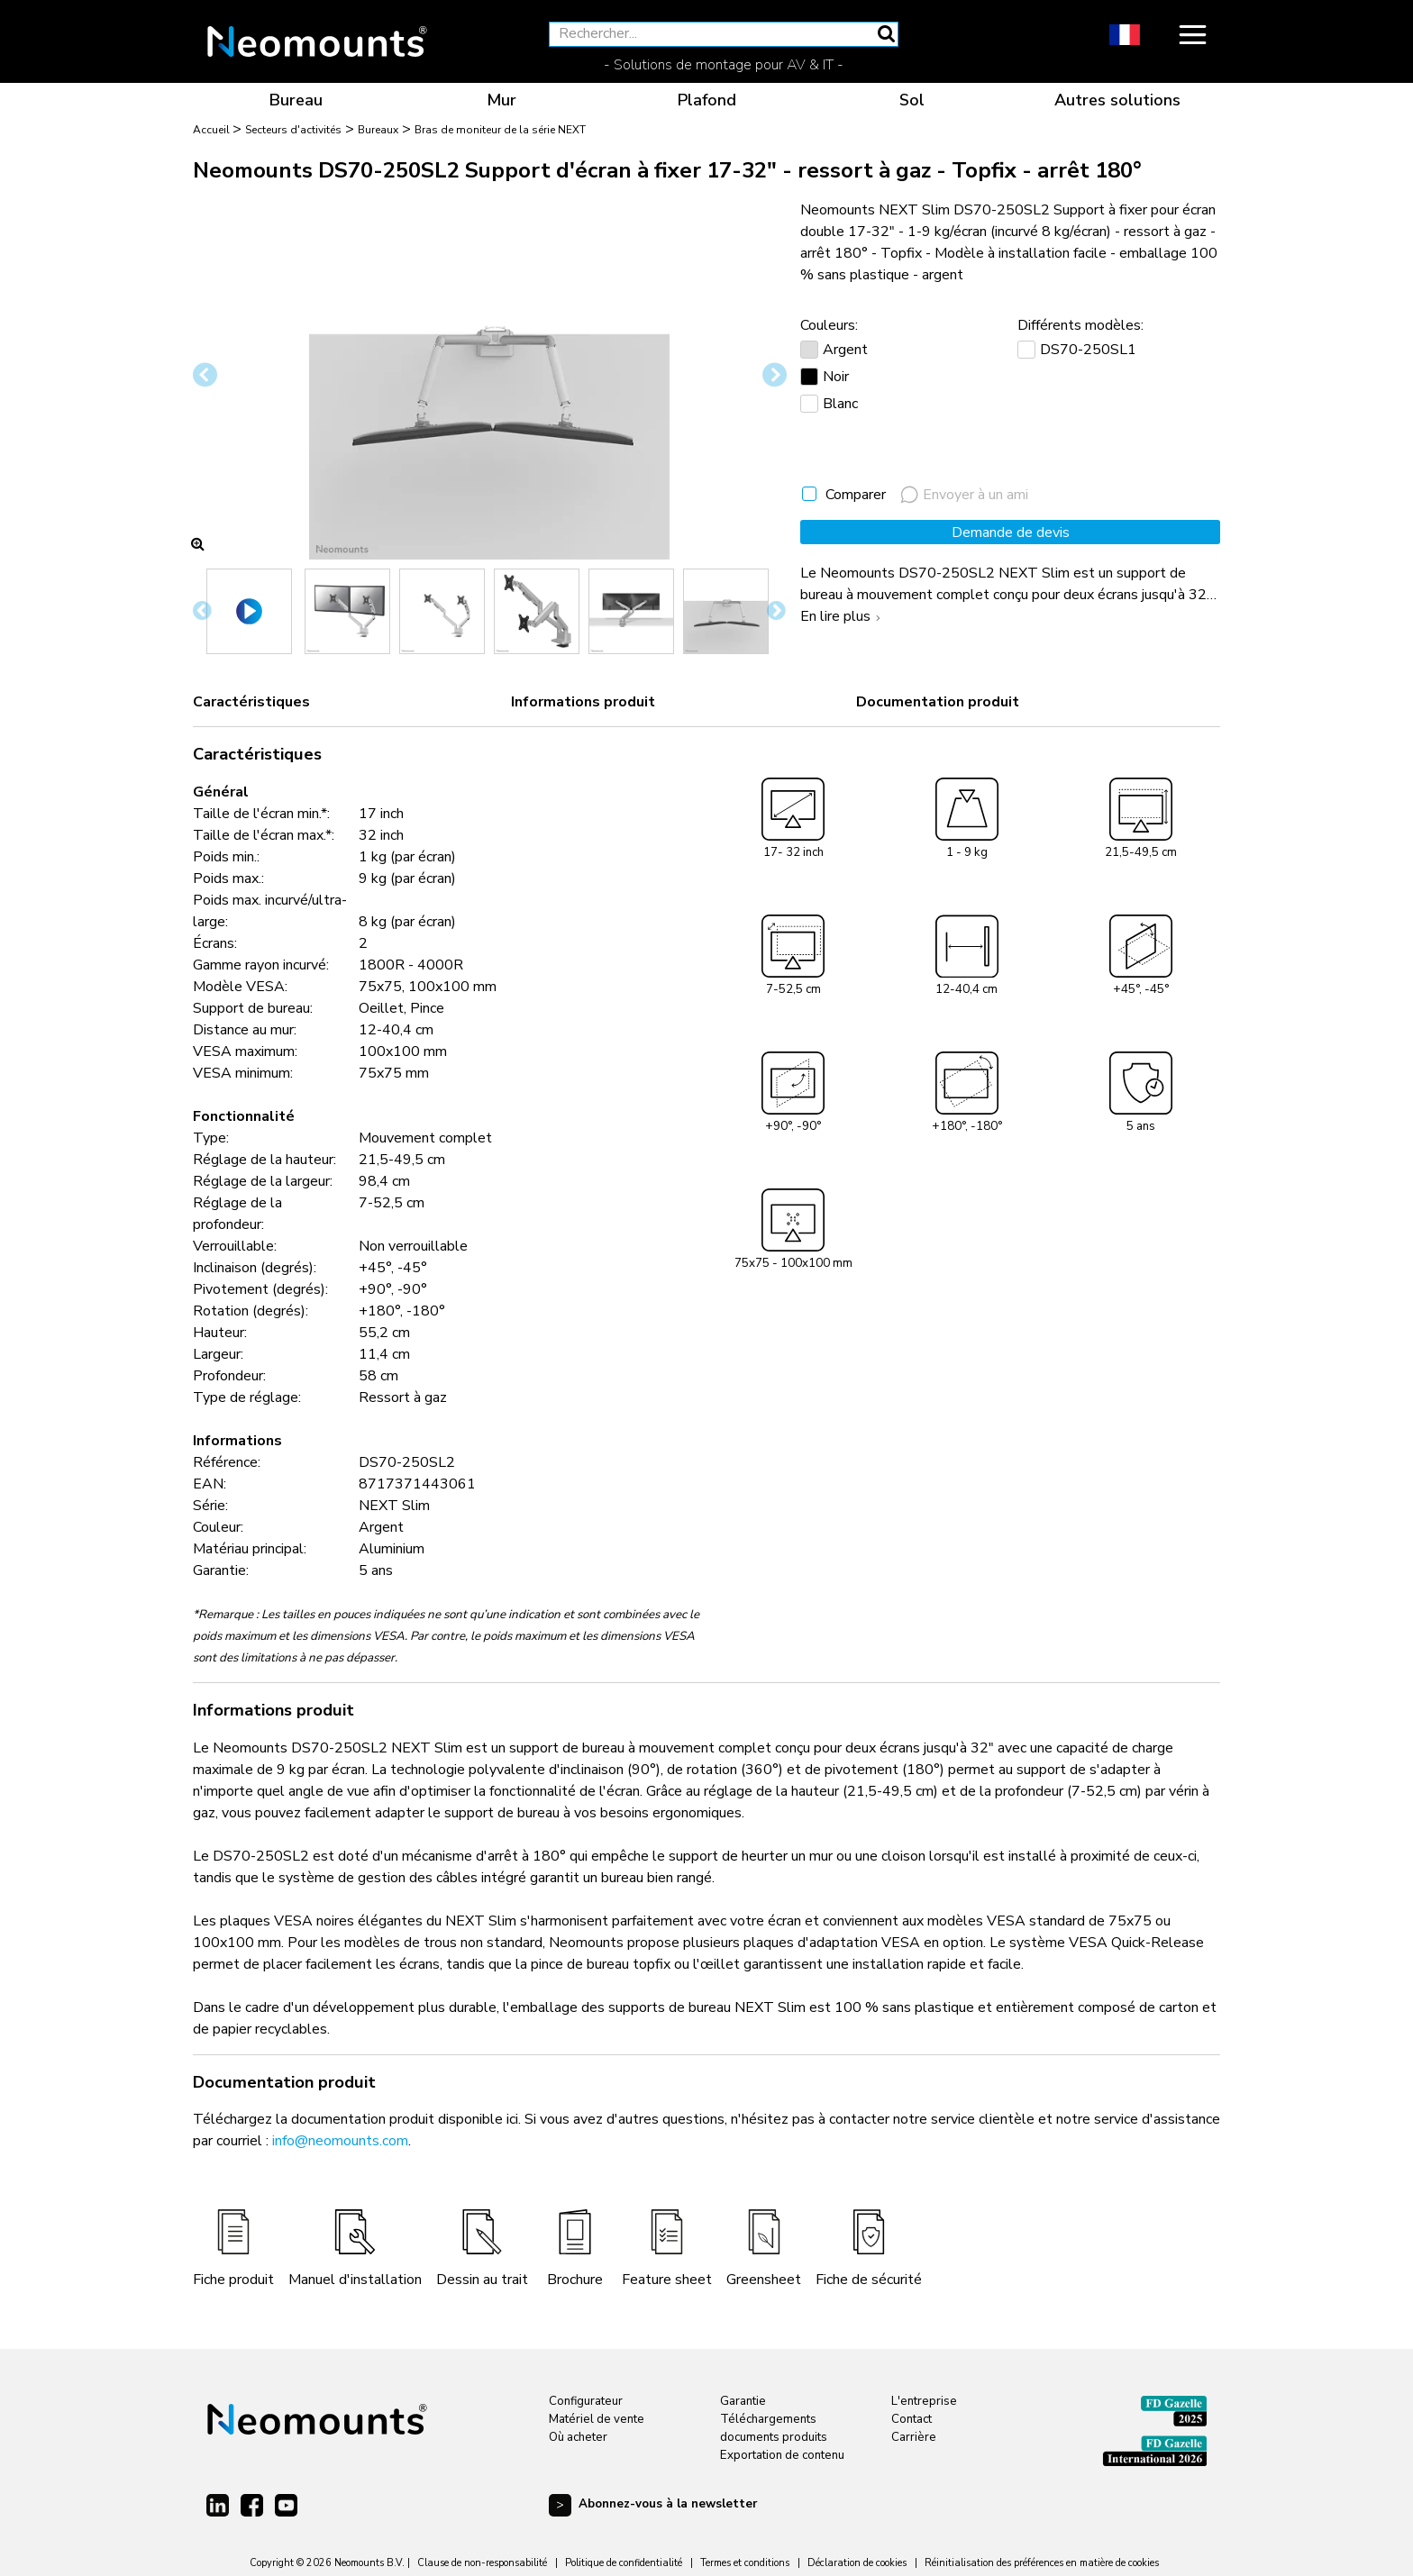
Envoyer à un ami (964, 495)
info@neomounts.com (340, 2141)
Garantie (743, 2401)
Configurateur (586, 2401)
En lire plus (842, 616)
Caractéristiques (251, 702)
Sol (912, 100)
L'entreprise (924, 2401)
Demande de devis (1011, 532)
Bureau (296, 100)
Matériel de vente (596, 2419)
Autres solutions (1117, 100)
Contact (911, 2419)
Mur (501, 100)
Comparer (855, 495)
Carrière (913, 2437)
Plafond (707, 100)
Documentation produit (937, 702)
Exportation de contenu (782, 2455)
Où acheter (578, 2437)
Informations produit (583, 702)
